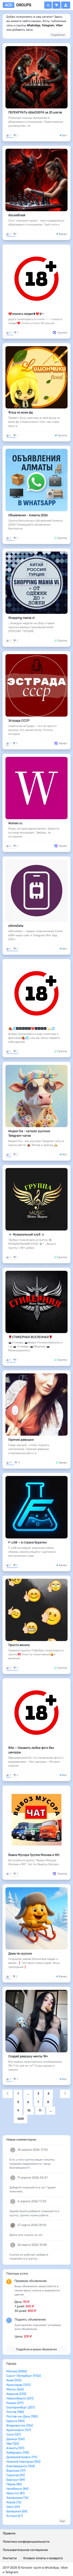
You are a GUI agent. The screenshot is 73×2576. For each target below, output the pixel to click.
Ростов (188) (15, 2412)
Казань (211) (14, 2403)
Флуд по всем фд (20, 412)
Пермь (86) (14, 2484)
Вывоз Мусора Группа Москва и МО (33, 1855)
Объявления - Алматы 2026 (28, 515)
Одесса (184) (15, 2421)
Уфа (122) (12, 2443)
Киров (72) (13, 2502)
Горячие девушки (21, 1440)
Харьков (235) (16, 2394)
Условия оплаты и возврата (43, 2558)
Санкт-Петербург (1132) (23, 2376)
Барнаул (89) (15, 2480)
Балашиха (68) (16, 2511)
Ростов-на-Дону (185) (22, 2416)
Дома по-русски (20, 1953)
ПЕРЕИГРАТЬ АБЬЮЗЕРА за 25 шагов (35, 112)
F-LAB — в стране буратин (27, 1542)
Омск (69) (13, 2507)
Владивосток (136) (19, 2425)
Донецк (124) (15, 2439)
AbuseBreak (16, 215)
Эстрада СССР (18, 720)
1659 (20, 2119)
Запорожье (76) (17, 2498)
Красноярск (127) (18, 2430)
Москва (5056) (16, 2371)
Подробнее (58, 35)
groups (17, 5)
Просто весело (19, 1645)
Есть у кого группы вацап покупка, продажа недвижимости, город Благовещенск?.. (32, 2163)
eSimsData (15, 926)
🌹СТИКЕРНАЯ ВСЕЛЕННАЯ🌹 (30, 1337)
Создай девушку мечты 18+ (28, 2056)
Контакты (10, 2558)
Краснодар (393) (18, 2385)
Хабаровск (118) (17, 2452)
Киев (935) (13, 2380)
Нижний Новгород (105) (23, 2461)
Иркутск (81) (15, 2493)
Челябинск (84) (17, 2489)
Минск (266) (15, 2389)
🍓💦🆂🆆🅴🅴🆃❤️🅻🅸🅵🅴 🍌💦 (31, 1028)
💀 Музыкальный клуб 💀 (26, 1234)
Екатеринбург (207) (20, 2407)
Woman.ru (15, 823)
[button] (56, 5)
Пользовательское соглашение (25, 2550)
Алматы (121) (15, 2448)
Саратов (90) (15, 2475)
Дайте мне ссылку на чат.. (26, 2235)
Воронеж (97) (16, 2470)
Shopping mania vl (21, 618)
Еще (62, 2521)
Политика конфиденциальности (26, 2541)
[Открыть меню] (48, 5)
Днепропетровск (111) (21, 2457)
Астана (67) (14, 2516)
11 (40, 2110)
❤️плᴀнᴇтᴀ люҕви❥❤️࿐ (26, 314)
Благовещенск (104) (20, 2466)
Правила (9, 2533)
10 (28, 2110)
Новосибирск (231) (19, 2398)
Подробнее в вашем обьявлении (36, 2349)
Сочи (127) (13, 2434)
